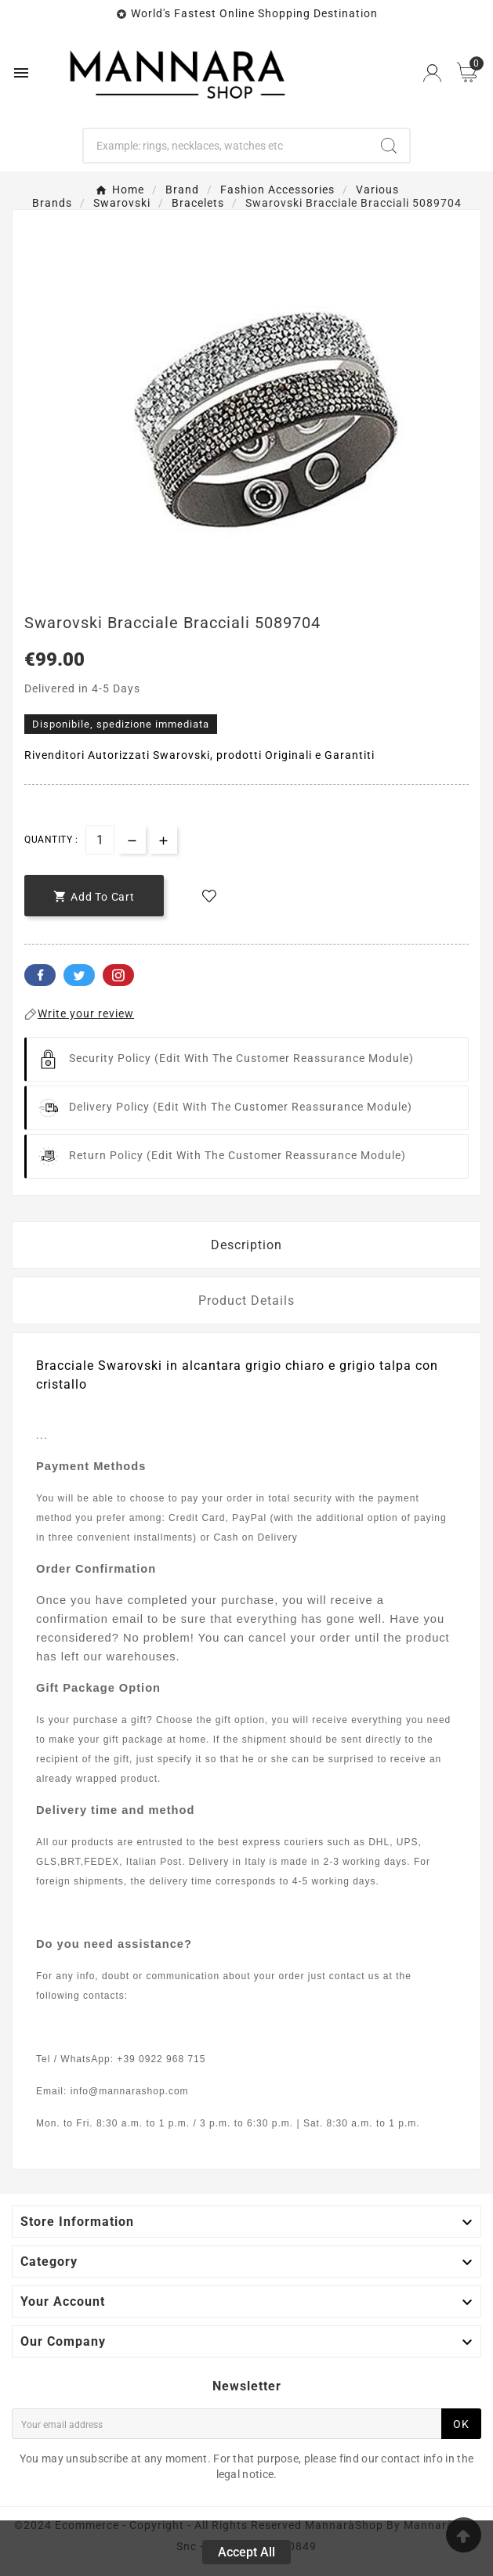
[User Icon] (432, 73)
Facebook (40, 975)
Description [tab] (246, 1244)
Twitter (79, 975)
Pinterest (118, 975)
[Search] (226, 145)
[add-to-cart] (94, 895)
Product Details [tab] (246, 1300)
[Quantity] (99, 840)
